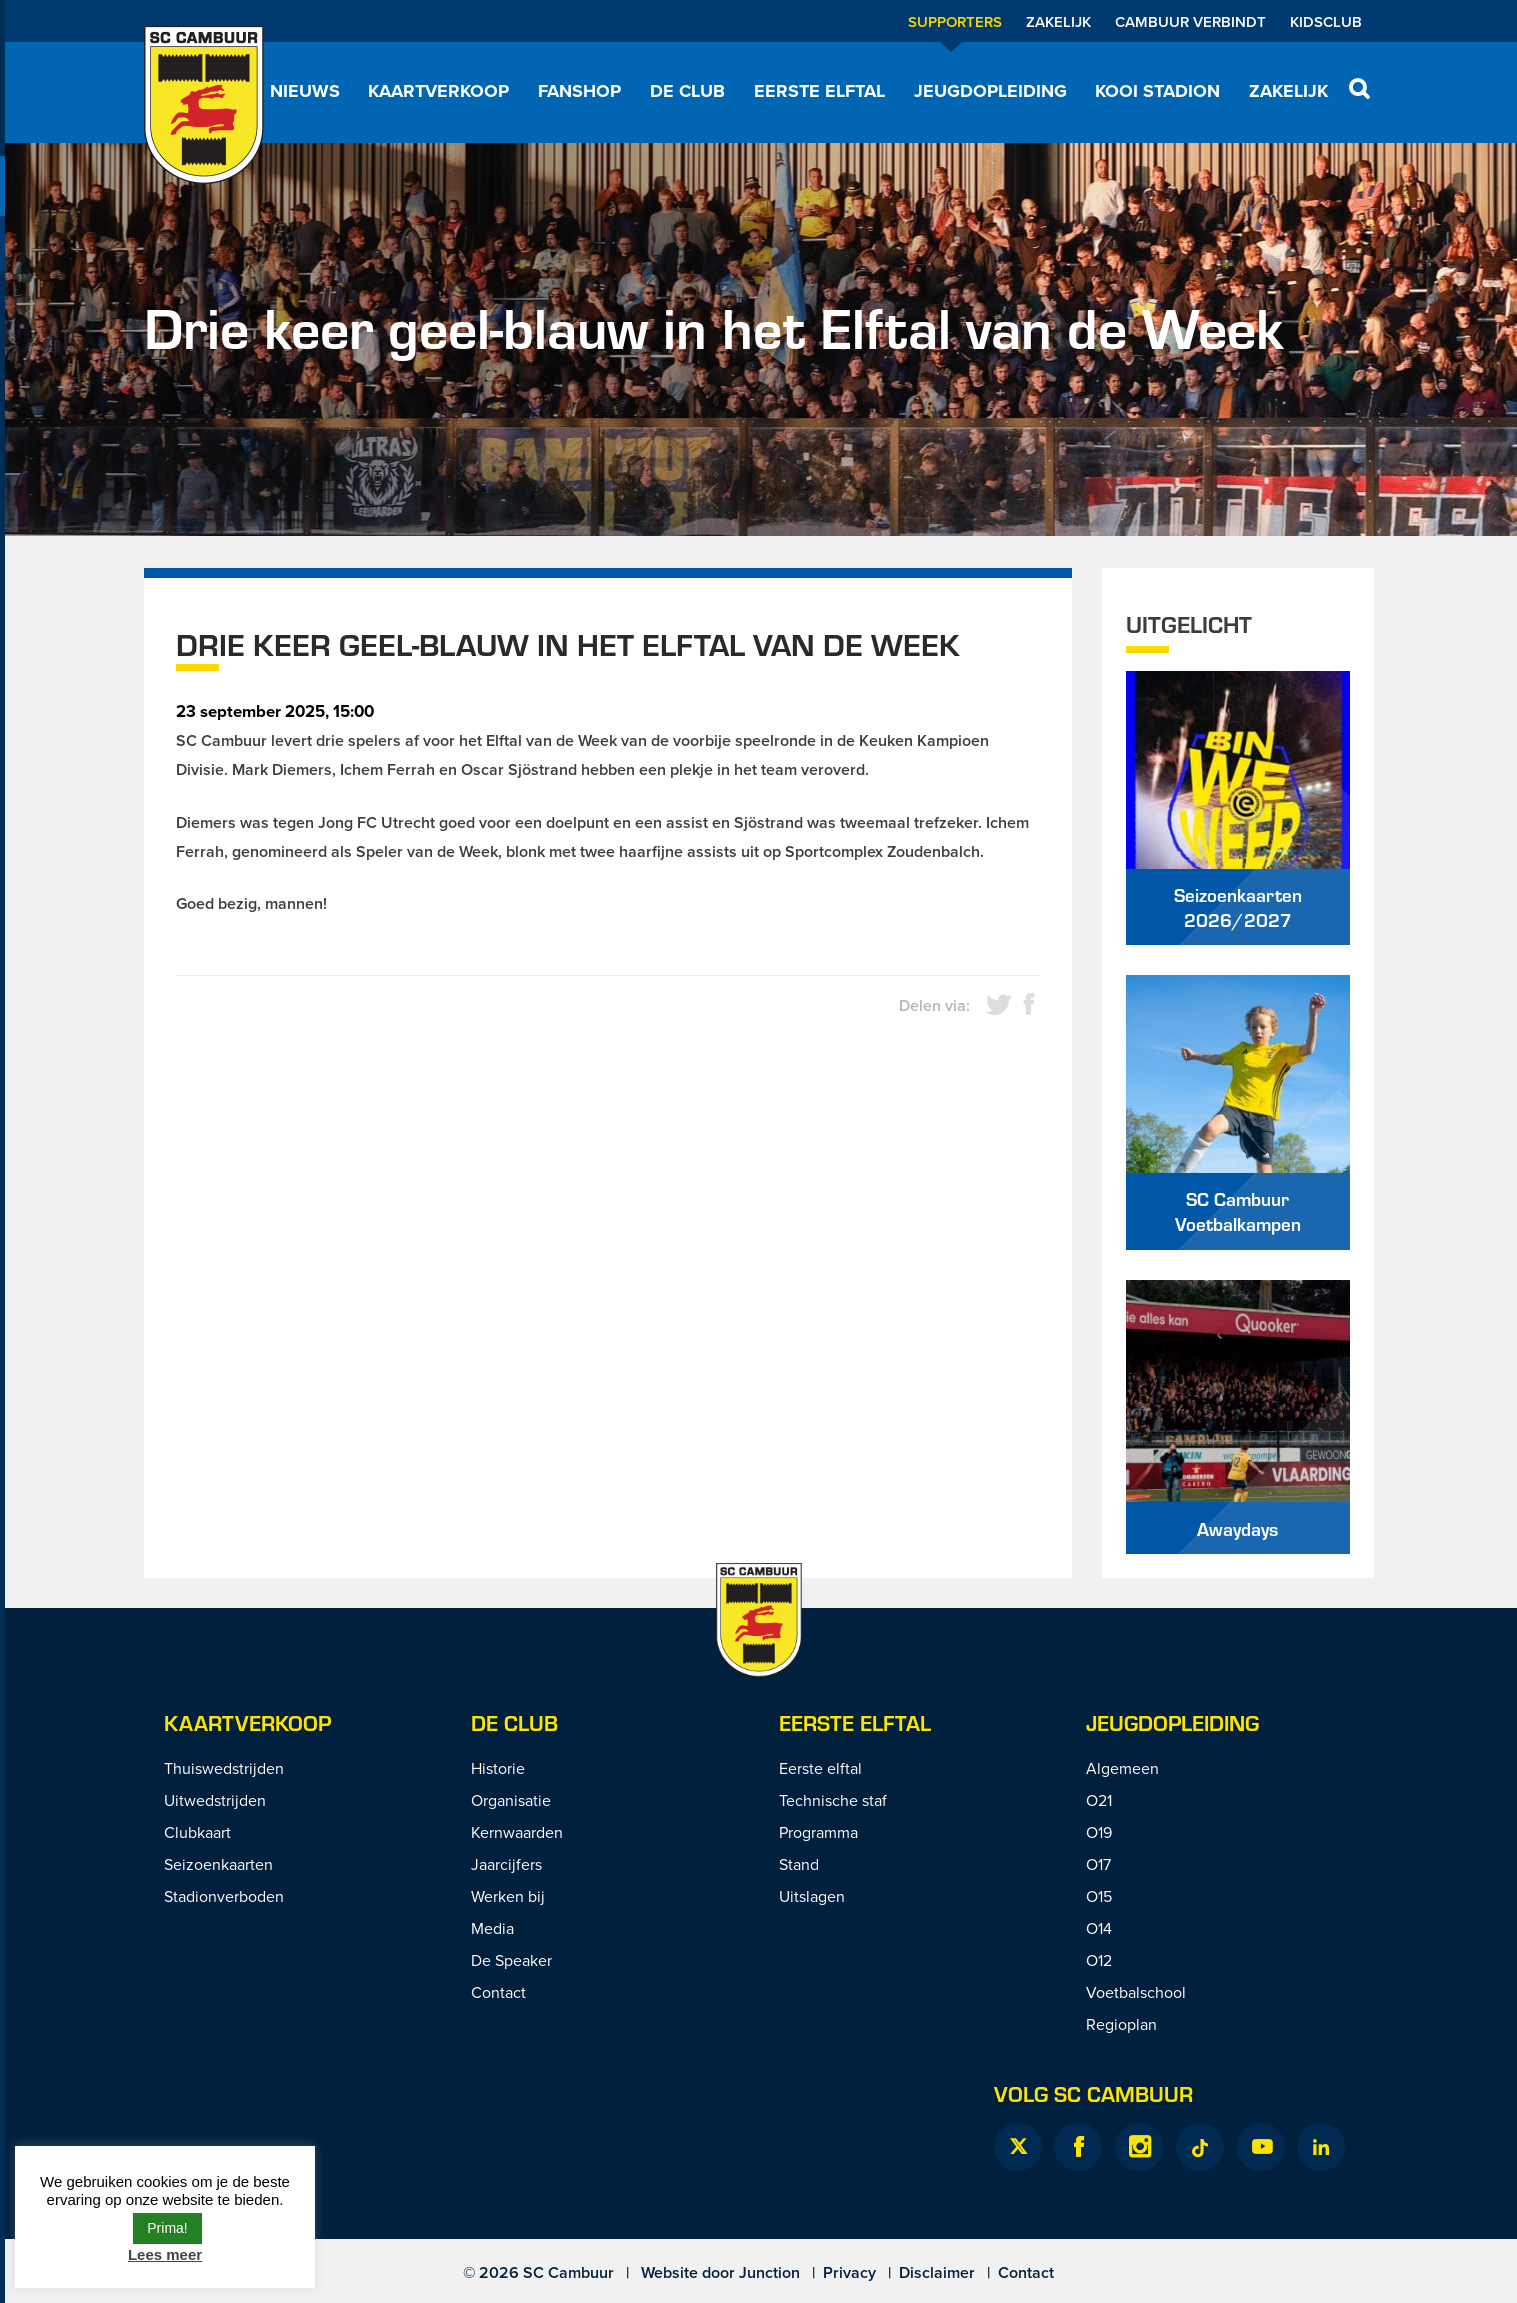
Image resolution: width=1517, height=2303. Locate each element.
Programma (818, 1832)
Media (492, 1928)
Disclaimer (937, 2272)
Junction (769, 2272)
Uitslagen (812, 1896)
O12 (1099, 1960)
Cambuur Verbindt (1190, 21)
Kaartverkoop (438, 91)
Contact (498, 1992)
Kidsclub (1326, 21)
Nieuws (305, 91)
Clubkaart (197, 1832)
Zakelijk (1058, 21)
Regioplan (1121, 2024)
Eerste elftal (819, 91)
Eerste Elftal (855, 1722)
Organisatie (511, 1800)
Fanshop (579, 91)
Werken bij (508, 1896)
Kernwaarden (517, 1832)
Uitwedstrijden (215, 1800)
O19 (1099, 1832)
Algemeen (1122, 1768)
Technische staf (833, 1800)
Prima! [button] (167, 2228)
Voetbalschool (1136, 1992)
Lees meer (165, 2254)
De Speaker (511, 1960)
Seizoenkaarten (218, 1864)
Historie (498, 1768)
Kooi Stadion (1157, 91)
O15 (1099, 1896)
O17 (1098, 1864)
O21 (1099, 1800)
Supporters (955, 21)
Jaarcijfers (506, 1864)
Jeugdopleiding (990, 91)
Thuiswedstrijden (224, 1768)
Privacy (849, 2272)
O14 (1099, 1928)
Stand (799, 1864)
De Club (687, 91)
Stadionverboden (224, 1896)
